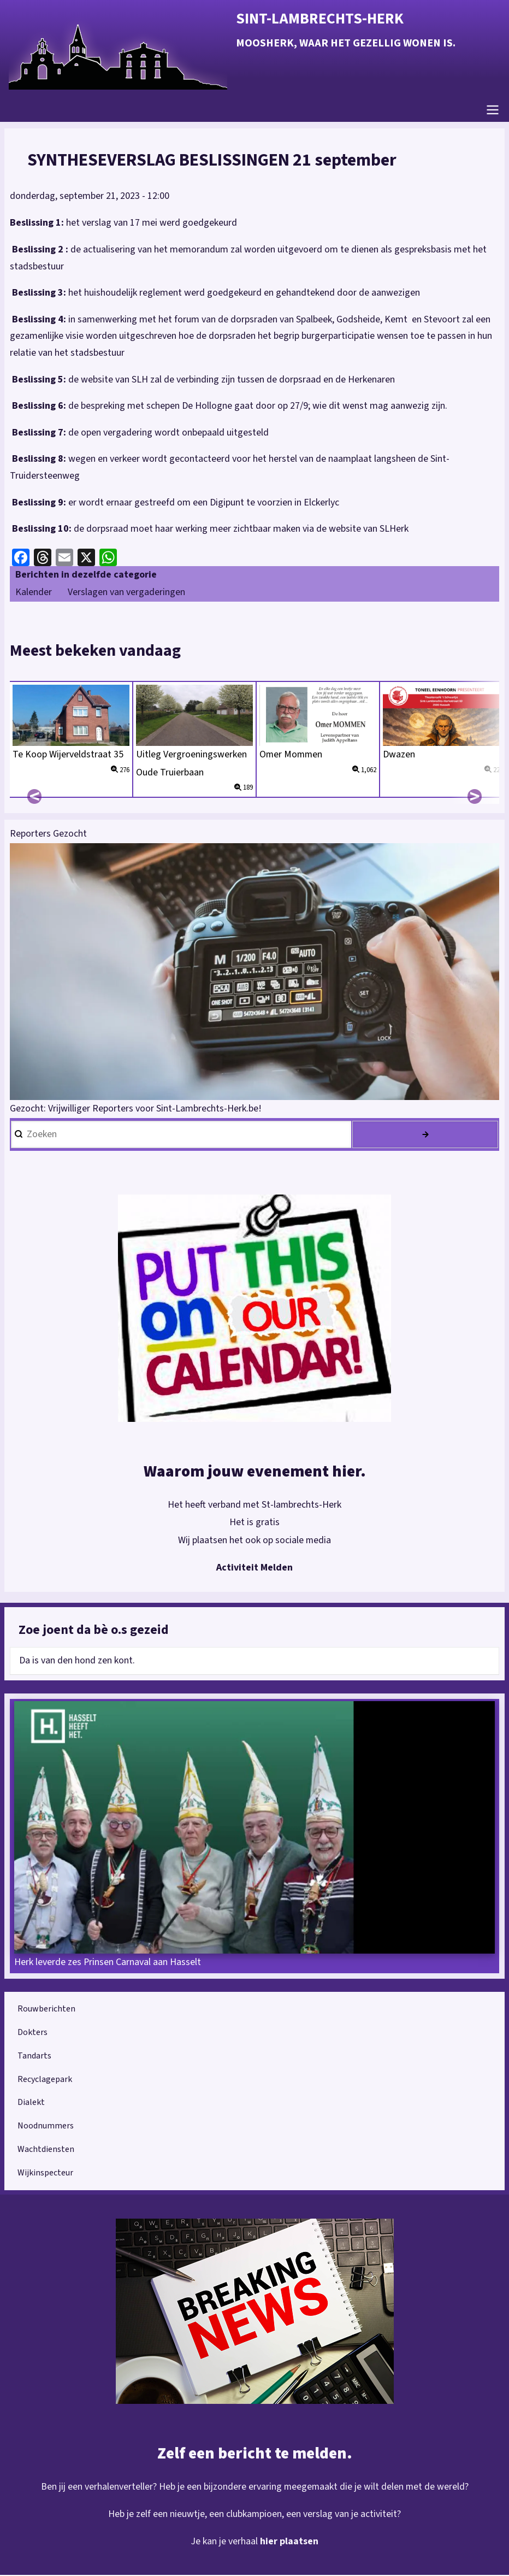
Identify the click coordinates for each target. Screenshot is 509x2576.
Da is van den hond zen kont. (77, 1661)
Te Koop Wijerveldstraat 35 (68, 755)
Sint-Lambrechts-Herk (320, 19)
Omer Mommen (291, 755)
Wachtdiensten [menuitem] (45, 2150)
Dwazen (399, 755)
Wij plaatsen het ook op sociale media (255, 1541)
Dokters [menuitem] (32, 2033)
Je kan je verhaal (225, 2542)
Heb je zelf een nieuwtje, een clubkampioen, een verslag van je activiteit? (254, 2515)
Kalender (33, 593)
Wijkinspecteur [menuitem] (45, 2174)
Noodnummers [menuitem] (45, 2127)
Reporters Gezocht (48, 835)
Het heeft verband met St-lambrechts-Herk (254, 1506)
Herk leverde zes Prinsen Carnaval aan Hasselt (108, 1963)
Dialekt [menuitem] (31, 2103)
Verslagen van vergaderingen (126, 593)
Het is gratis (254, 1523)
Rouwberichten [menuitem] (46, 2010)
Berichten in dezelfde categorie (86, 576)
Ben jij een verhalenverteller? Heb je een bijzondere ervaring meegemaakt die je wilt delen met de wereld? (254, 2487)
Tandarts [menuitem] (34, 2057)
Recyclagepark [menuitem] (44, 2080)
